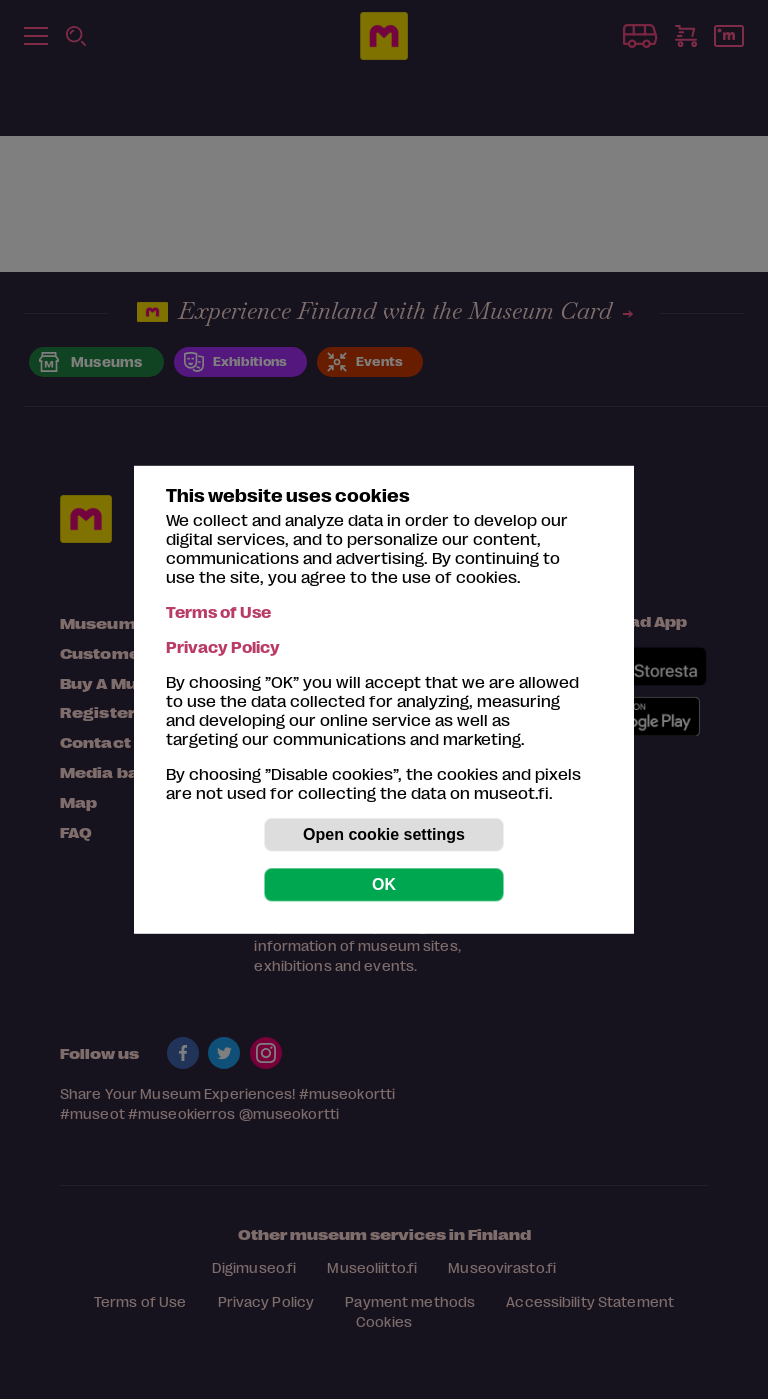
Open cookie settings (384, 834)
